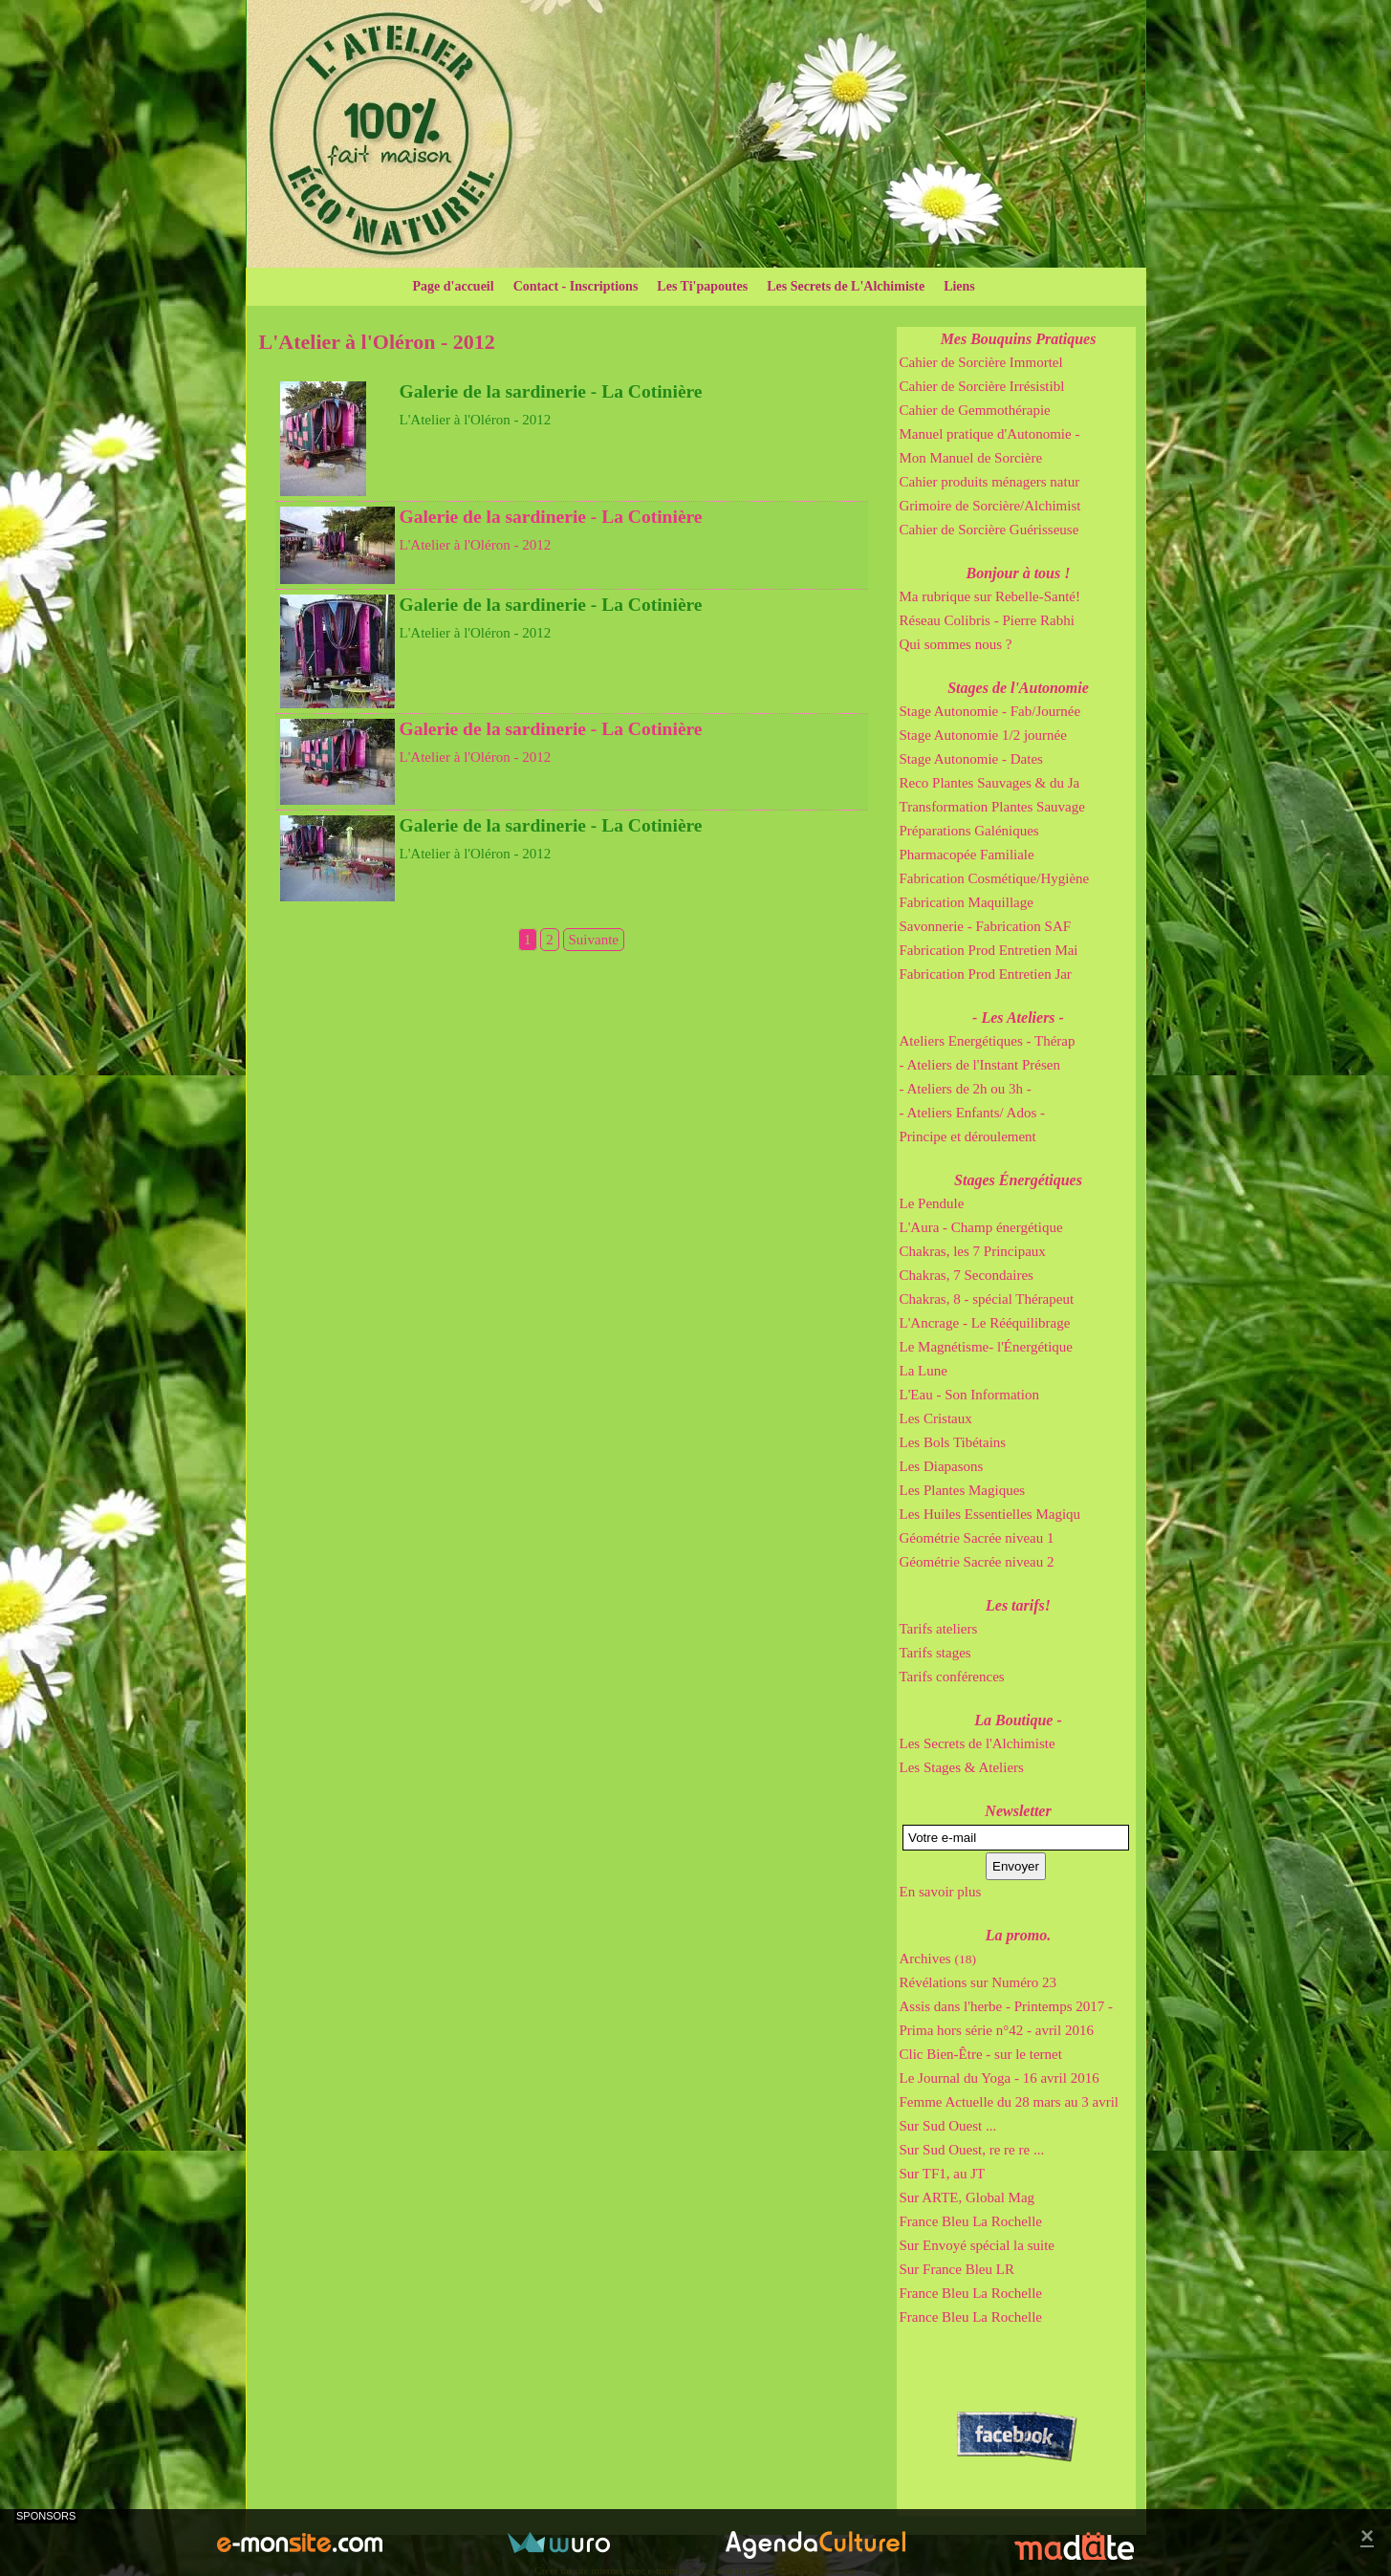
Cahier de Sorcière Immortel (981, 362)
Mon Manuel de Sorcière (971, 457)
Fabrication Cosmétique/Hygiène (995, 878)
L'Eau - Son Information (969, 1394)
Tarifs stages (935, 1652)
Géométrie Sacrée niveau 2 (977, 1561)
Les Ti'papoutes (702, 286)
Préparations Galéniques (969, 830)
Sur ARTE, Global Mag (967, 2197)
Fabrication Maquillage (966, 902)
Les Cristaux (936, 1418)
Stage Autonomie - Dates (971, 759)
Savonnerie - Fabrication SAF (986, 926)
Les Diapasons (942, 1466)
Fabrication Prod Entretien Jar (986, 974)
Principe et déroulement (968, 1136)
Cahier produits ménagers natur (990, 481)
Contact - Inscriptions (576, 286)
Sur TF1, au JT (943, 2173)
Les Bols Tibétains (953, 1442)
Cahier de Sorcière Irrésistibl (982, 386)
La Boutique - (1018, 1720)
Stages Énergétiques (1018, 1180)
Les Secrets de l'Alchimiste (977, 1743)
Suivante (594, 939)
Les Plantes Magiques (963, 1490)
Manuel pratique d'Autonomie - (990, 434)
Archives (938, 1958)
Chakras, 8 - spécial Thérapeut (987, 1299)
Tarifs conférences (952, 1676)
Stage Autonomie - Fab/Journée (990, 711)
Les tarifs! (1018, 1605)
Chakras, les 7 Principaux (973, 1251)
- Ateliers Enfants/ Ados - (972, 1112)
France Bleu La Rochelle (971, 2221)
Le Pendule (932, 1203)
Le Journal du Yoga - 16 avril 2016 (999, 2078)
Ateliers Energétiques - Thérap (988, 1041)
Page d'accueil (453, 286)
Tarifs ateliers (939, 1628)
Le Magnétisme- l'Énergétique (987, 1346)
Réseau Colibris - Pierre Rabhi (987, 620)
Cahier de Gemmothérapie (975, 410)
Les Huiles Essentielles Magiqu (990, 1514)
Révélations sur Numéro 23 (978, 1982)
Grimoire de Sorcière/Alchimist (990, 505)
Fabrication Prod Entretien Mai (989, 950)
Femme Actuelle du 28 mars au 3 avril (1009, 2102)
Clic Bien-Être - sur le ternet (981, 2054)
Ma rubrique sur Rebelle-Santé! (990, 596)
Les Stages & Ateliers (962, 1767)
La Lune (923, 1370)
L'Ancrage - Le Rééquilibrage (985, 1323)
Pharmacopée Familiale (967, 854)
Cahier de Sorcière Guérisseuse (989, 529)
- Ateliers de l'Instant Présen (980, 1064)
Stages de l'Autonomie (1018, 688)
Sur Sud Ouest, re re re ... (972, 2149)
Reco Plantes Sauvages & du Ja (990, 782)
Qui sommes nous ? (956, 644)
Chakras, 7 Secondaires (966, 1275)
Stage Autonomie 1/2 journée (983, 735)
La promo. (1018, 1935)
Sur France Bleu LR (957, 2269)
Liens (959, 286)
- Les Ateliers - (1018, 1017)
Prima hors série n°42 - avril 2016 (997, 2030)
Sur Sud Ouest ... (948, 2125)
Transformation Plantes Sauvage (992, 806)
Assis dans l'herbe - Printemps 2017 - (1007, 2006)
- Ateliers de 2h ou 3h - (966, 1088)
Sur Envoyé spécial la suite (977, 2245)
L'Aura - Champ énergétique (981, 1227)
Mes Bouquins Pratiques (1019, 339)
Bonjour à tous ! (1019, 573)
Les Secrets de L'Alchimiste (845, 286)
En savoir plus (941, 1891)
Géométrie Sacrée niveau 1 (977, 1538)
